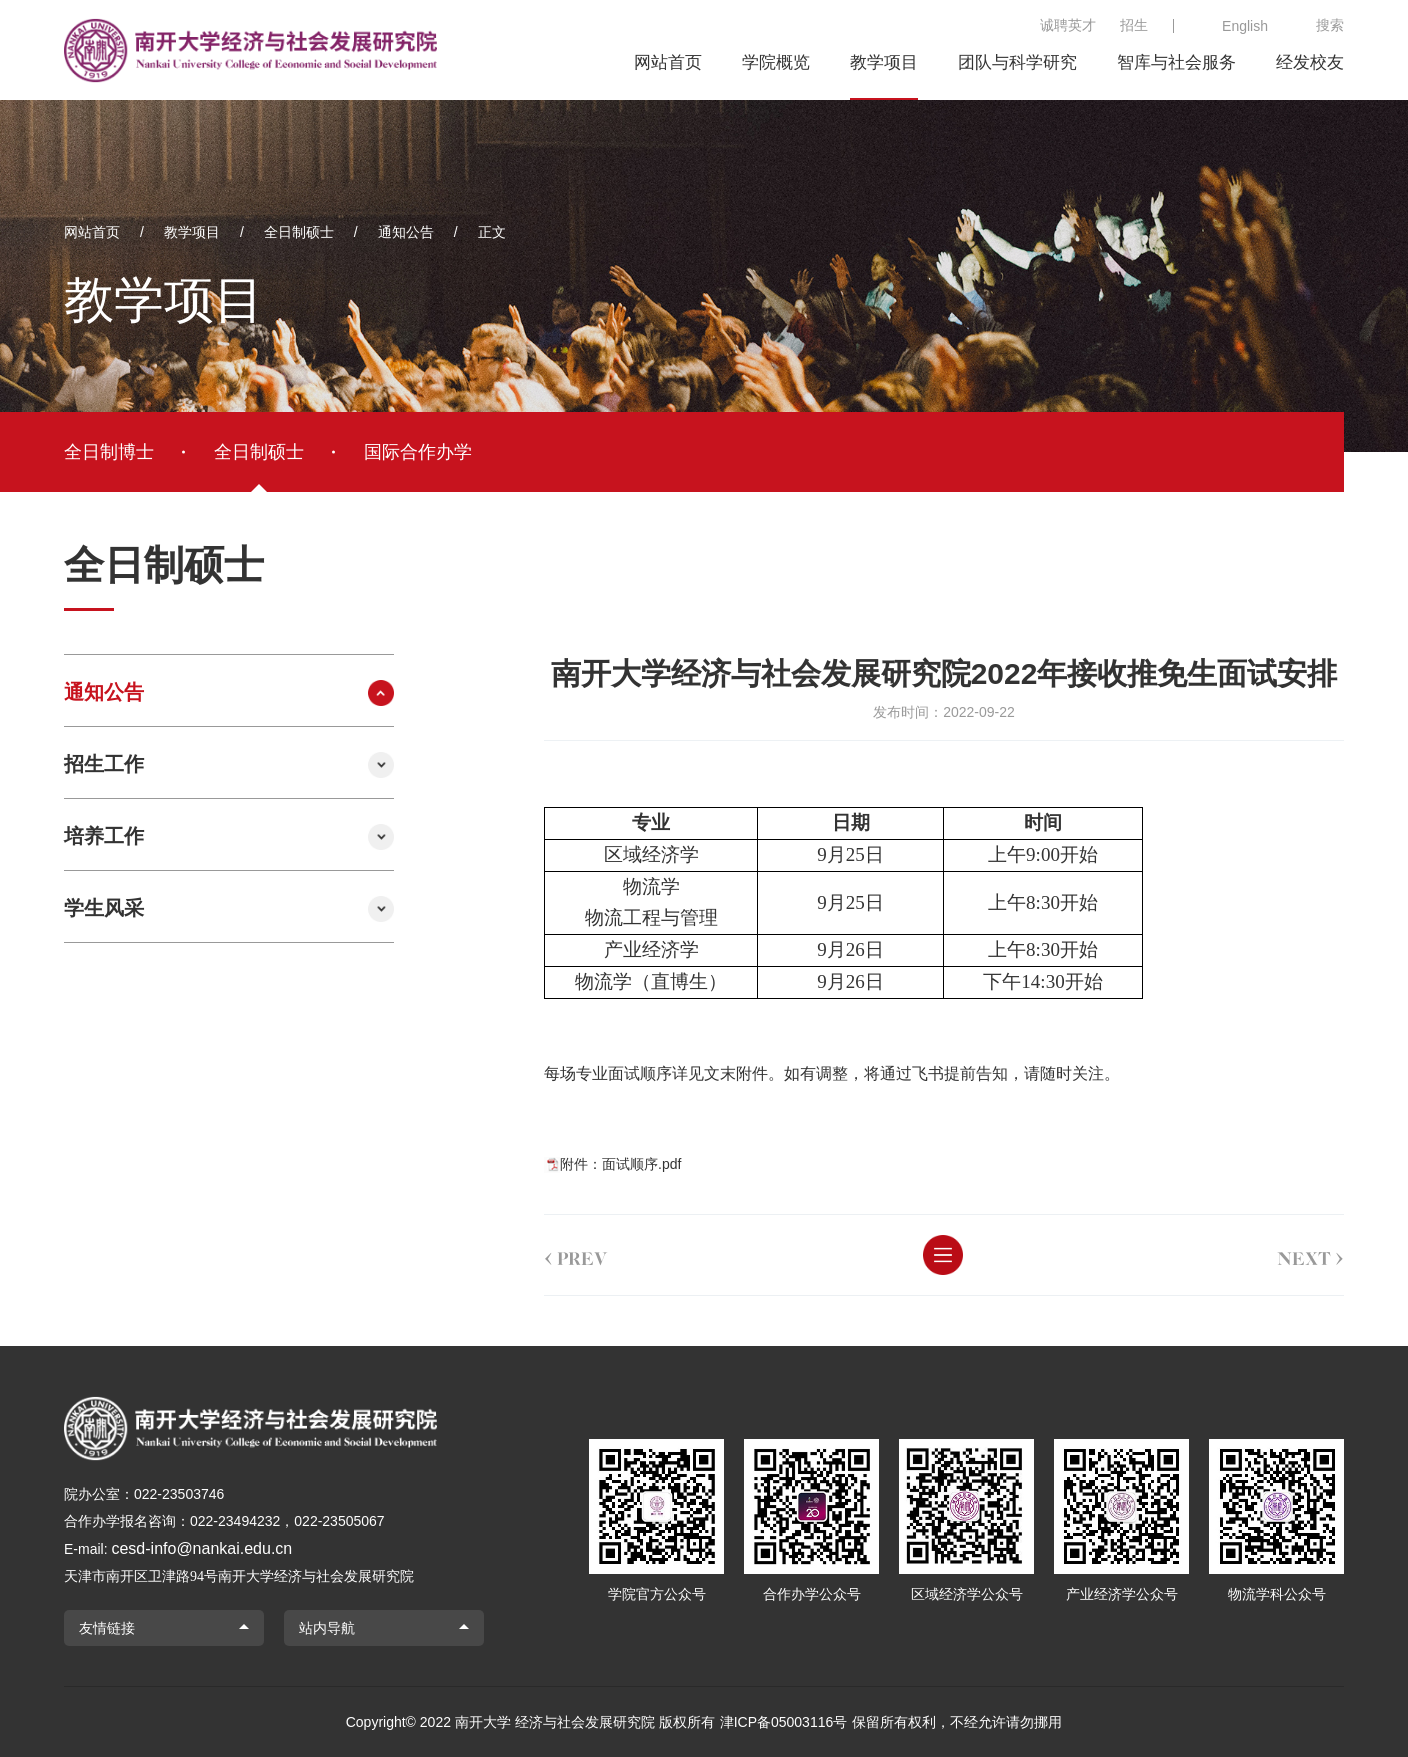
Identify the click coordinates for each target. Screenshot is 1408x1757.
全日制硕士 (299, 232)
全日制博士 (109, 452)
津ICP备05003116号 (784, 1722)
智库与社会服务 (1176, 62)
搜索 (1330, 25)
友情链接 (107, 1628)
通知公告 (406, 232)
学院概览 (776, 62)
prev (549, 1255)
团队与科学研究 (1017, 62)
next (1283, 1255)
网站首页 (668, 62)
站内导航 (327, 1628)
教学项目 (884, 62)
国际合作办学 (418, 452)
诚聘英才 (1068, 25)
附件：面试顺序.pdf (593, 1164)
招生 (1134, 25)
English (1245, 26)
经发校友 (1310, 62)
